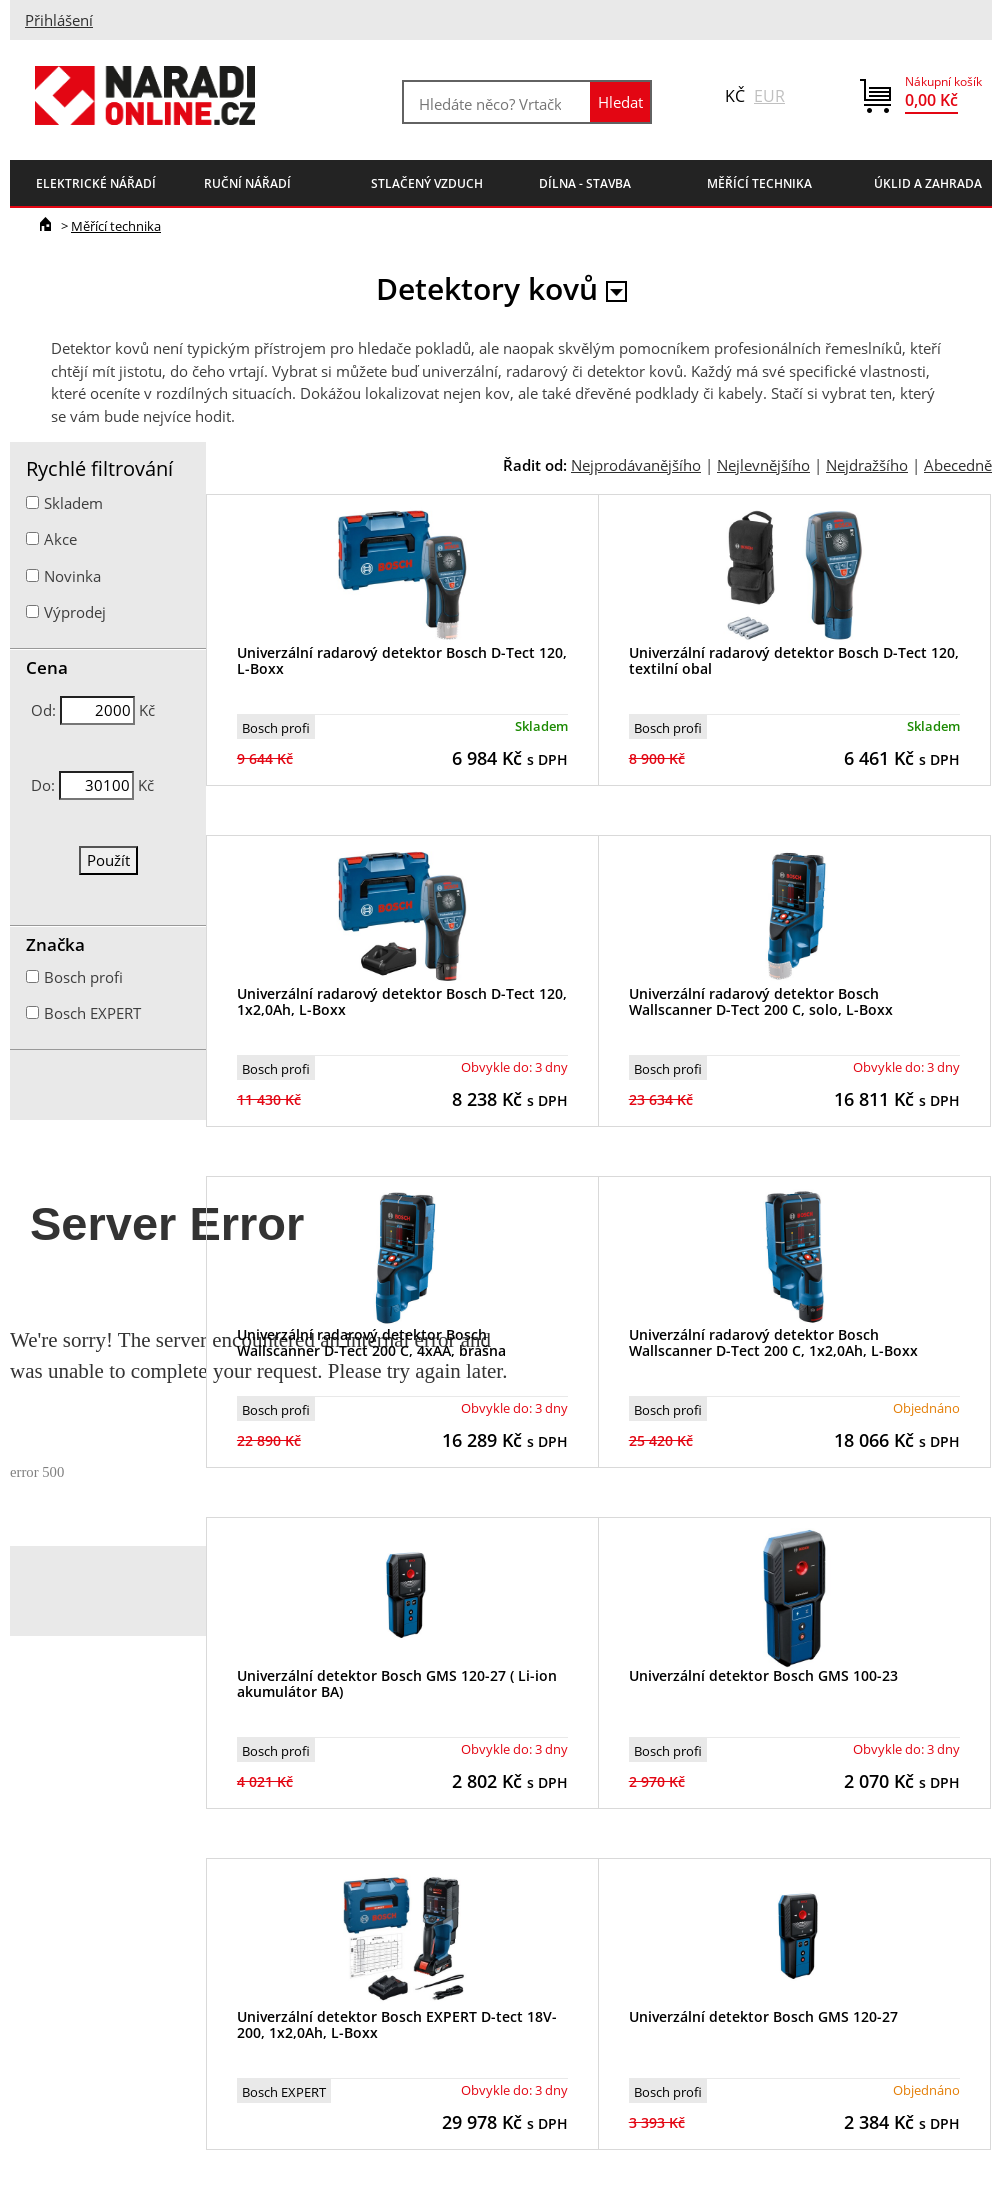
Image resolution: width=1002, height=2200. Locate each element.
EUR (769, 96)
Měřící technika (116, 226)
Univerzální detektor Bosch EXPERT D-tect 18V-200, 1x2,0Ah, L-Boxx (397, 2025)
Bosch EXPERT (284, 2092)
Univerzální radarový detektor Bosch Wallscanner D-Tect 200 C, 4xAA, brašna (371, 1343)
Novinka (72, 576)
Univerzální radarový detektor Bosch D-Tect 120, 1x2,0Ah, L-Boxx (402, 1002)
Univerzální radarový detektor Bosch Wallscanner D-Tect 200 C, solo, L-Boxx (761, 1002)
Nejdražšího (867, 465)
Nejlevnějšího (763, 465)
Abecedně (958, 465)
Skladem (73, 503)
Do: (43, 785)
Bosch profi (276, 728)
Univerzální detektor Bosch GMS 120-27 (763, 2016)
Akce (60, 539)
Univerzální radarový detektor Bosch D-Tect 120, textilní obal (794, 661)
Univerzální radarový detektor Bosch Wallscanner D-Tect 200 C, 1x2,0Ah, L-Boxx (773, 1343)
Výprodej (75, 612)
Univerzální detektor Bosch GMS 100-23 (763, 1675)
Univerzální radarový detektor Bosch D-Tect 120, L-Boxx (402, 661)
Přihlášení (59, 20)
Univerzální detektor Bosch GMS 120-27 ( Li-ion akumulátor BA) (397, 1684)
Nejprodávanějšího (636, 465)
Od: (43, 710)
